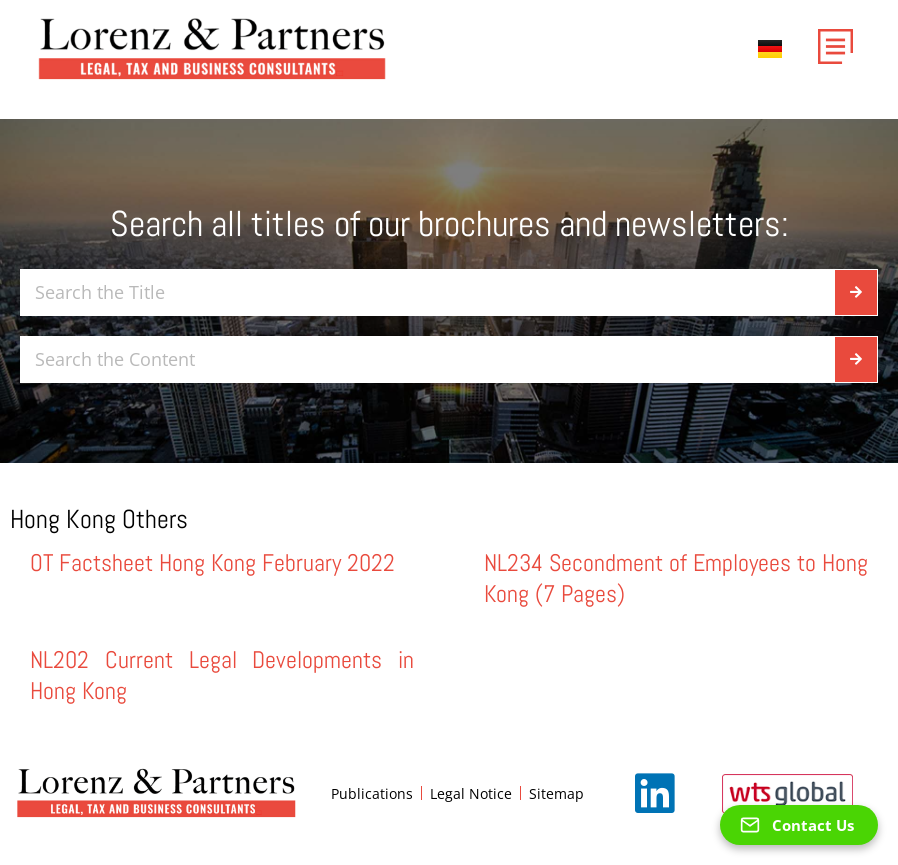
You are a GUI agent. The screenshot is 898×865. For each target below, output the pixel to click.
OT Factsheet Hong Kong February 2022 (212, 562)
